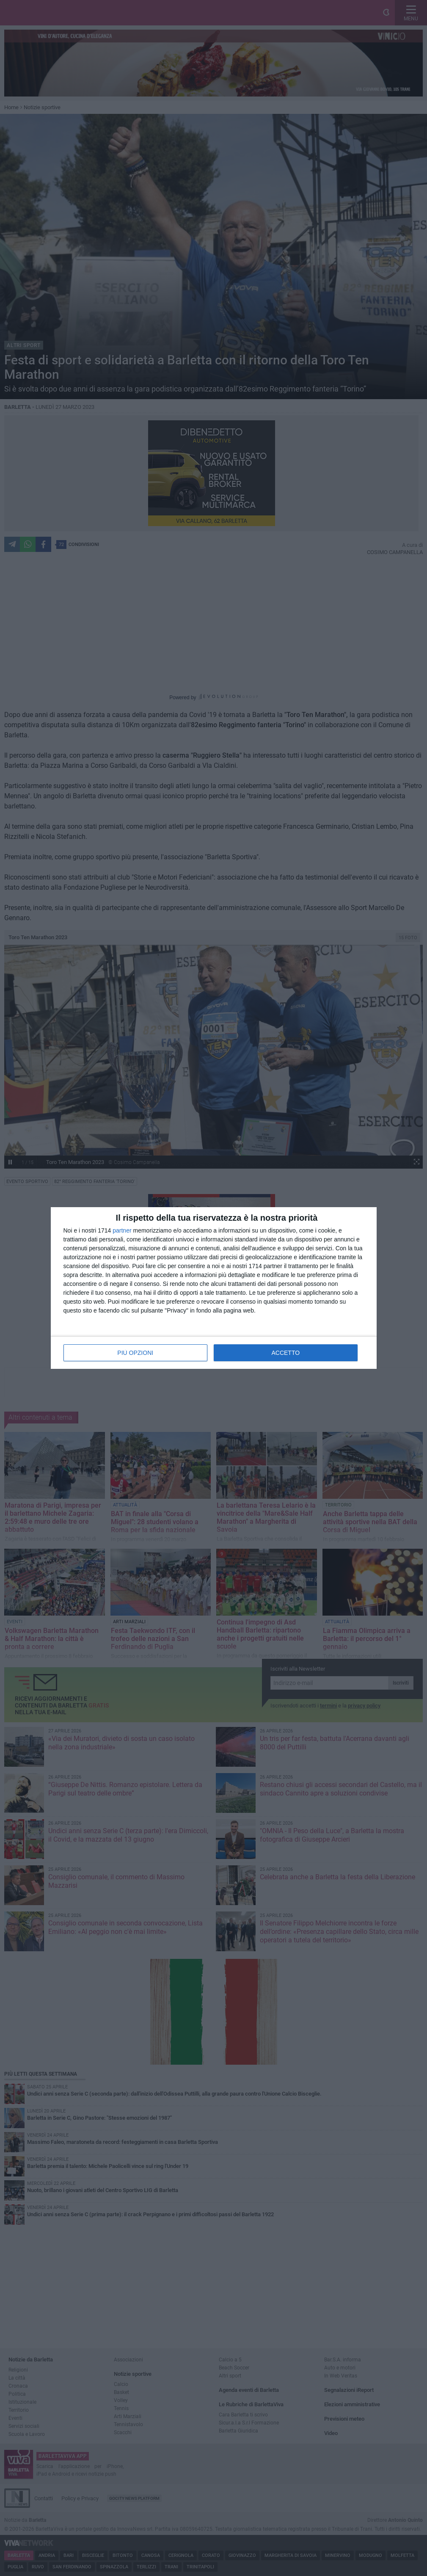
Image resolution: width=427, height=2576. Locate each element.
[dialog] (214, 1288)
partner (122, 1230)
